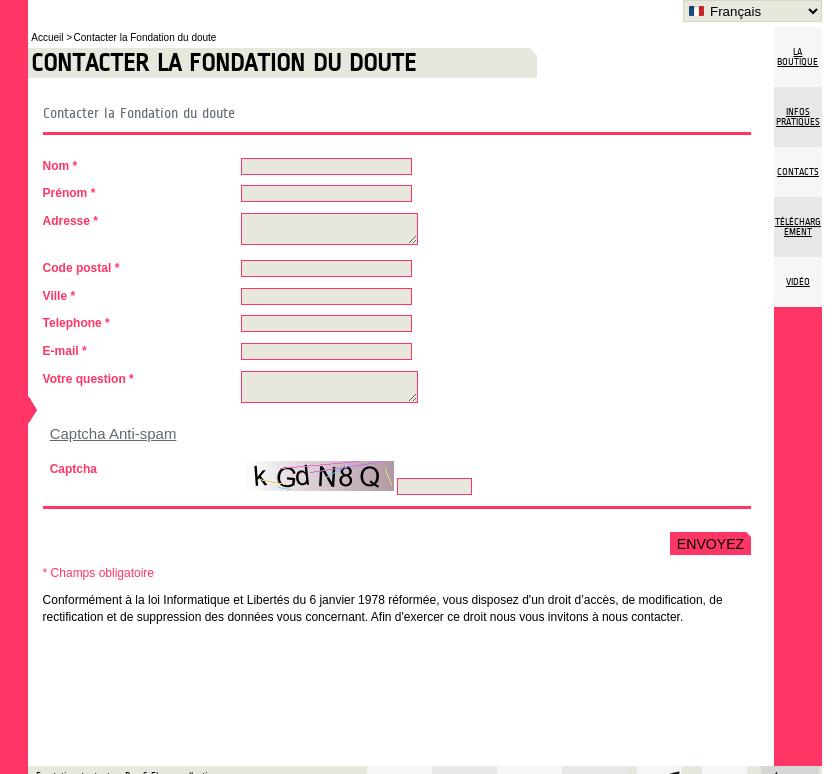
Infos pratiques (798, 117)
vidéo (798, 282)
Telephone (76, 323)
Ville (59, 296)
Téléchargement (798, 227)
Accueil (48, 37)
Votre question (88, 379)
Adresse (70, 221)
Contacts (798, 172)
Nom (60, 166)
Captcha (73, 469)
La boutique (797, 57)
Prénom (69, 193)
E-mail (65, 351)
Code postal (81, 268)
